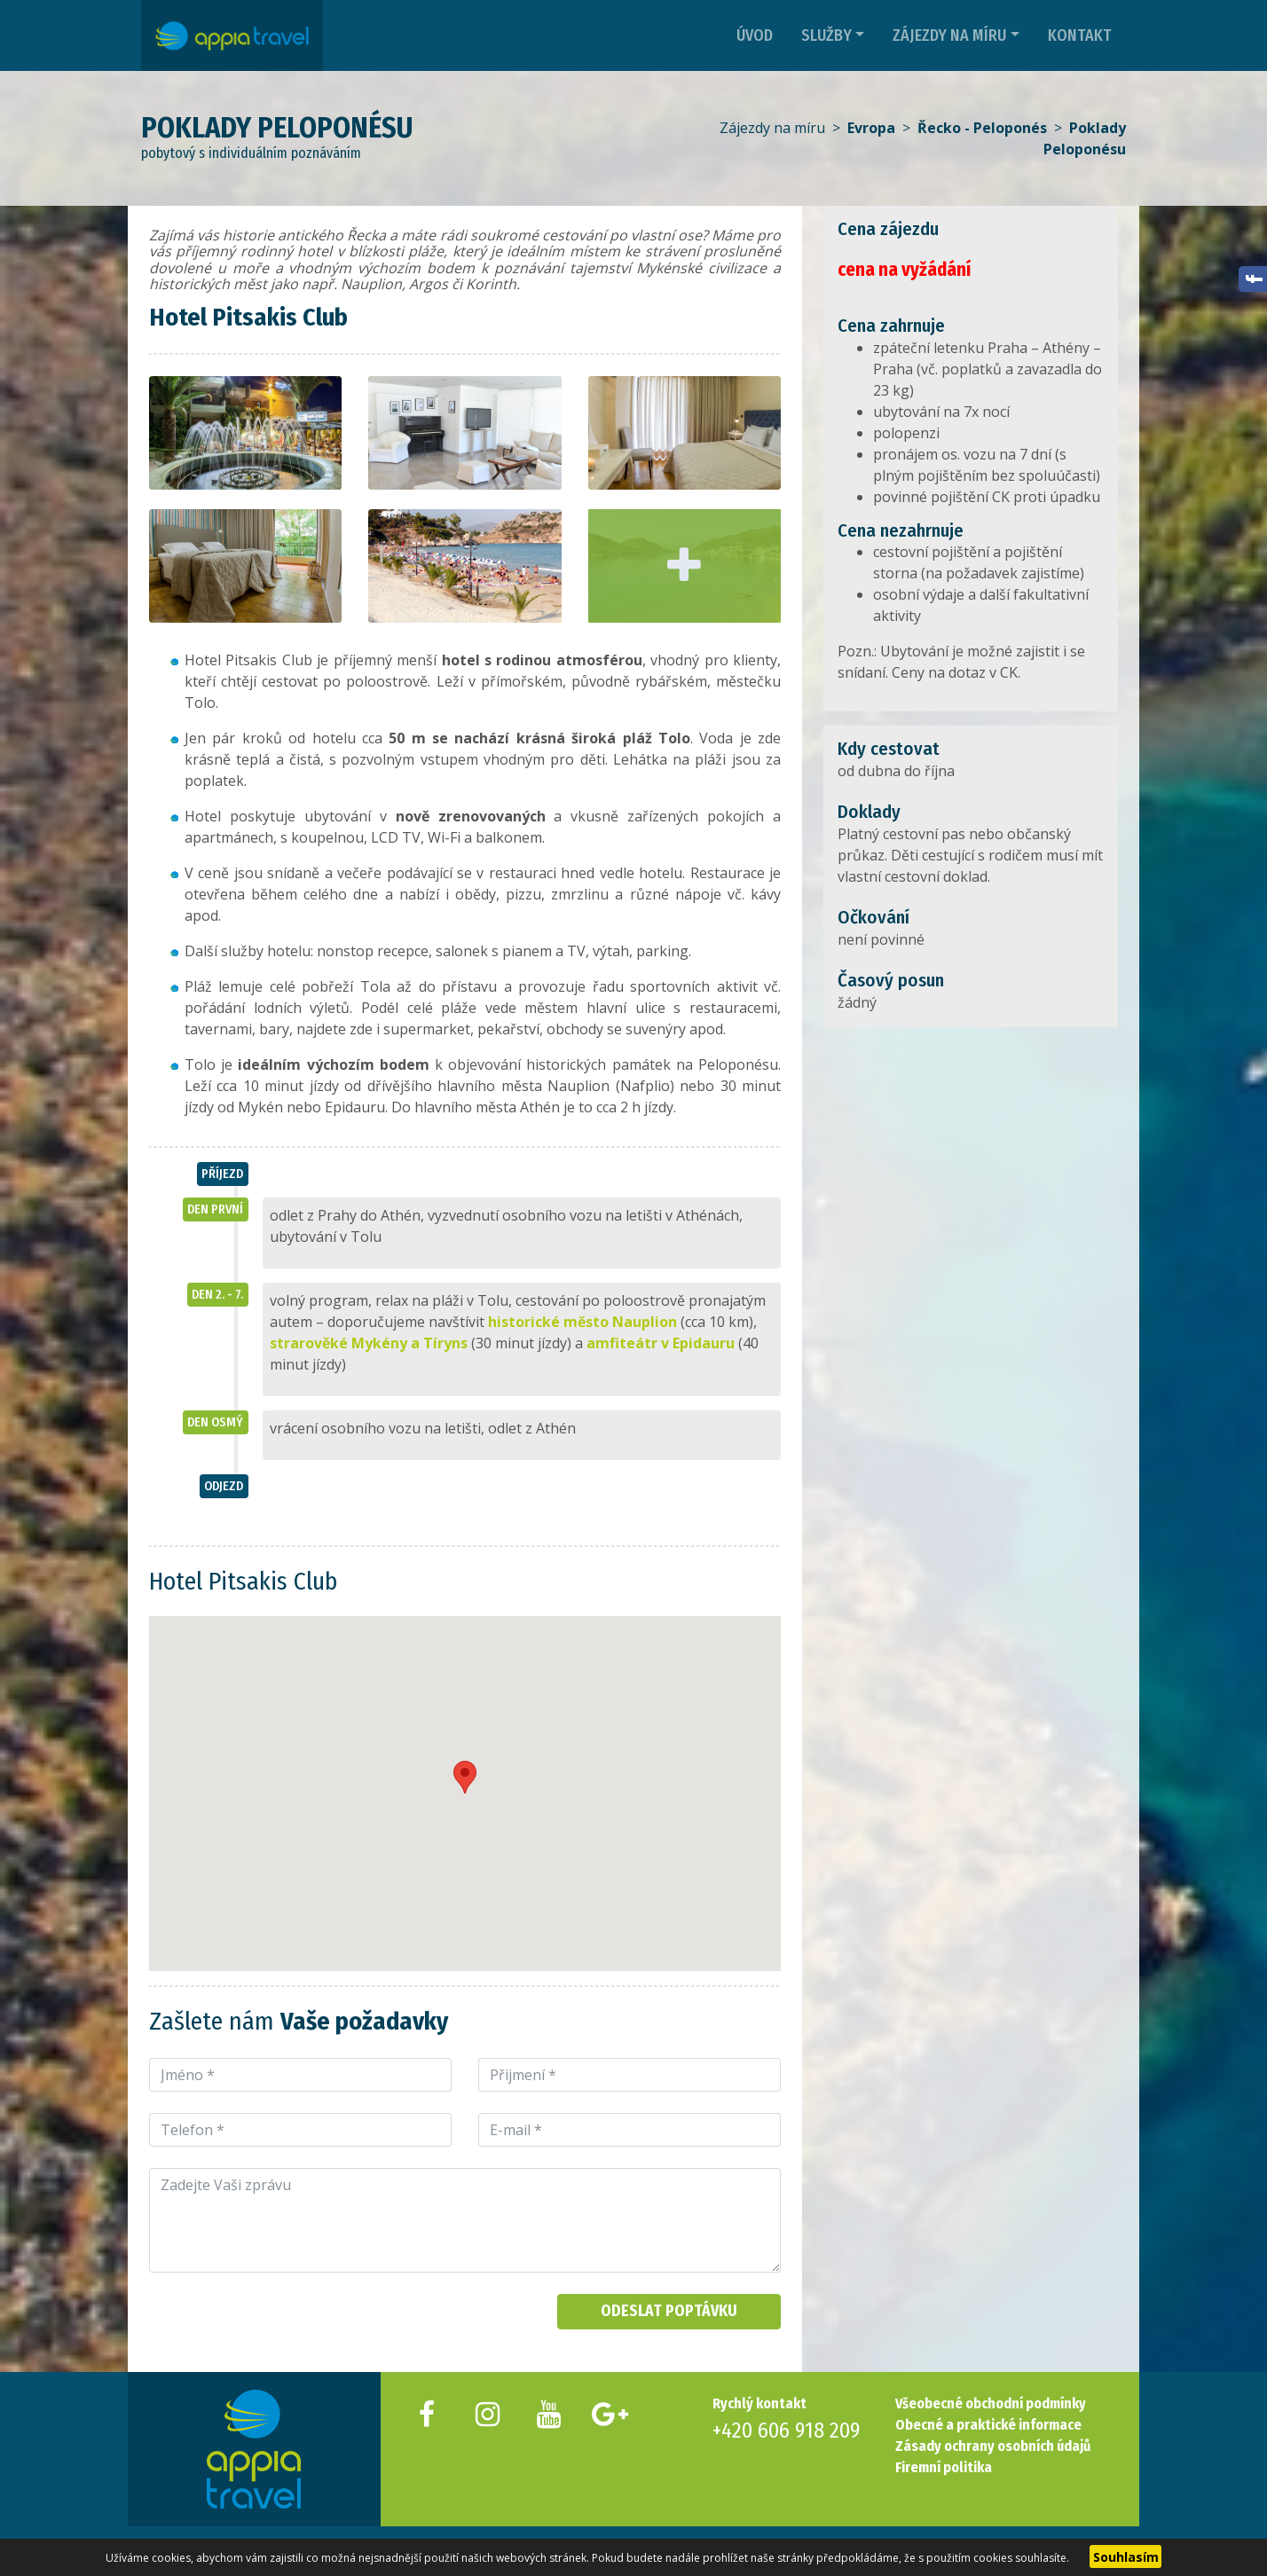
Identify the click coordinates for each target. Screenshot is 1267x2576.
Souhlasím (1126, 2557)
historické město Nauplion (582, 1321)
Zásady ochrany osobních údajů (992, 2446)
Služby (826, 35)
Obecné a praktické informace (988, 2424)
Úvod (754, 35)
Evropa (871, 127)
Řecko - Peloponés (982, 127)
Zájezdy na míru (949, 35)
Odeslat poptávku (669, 2311)
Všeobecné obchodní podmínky (990, 2403)
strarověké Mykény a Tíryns (369, 1343)
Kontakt (1080, 35)
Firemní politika (943, 2467)
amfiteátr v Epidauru (660, 1343)
